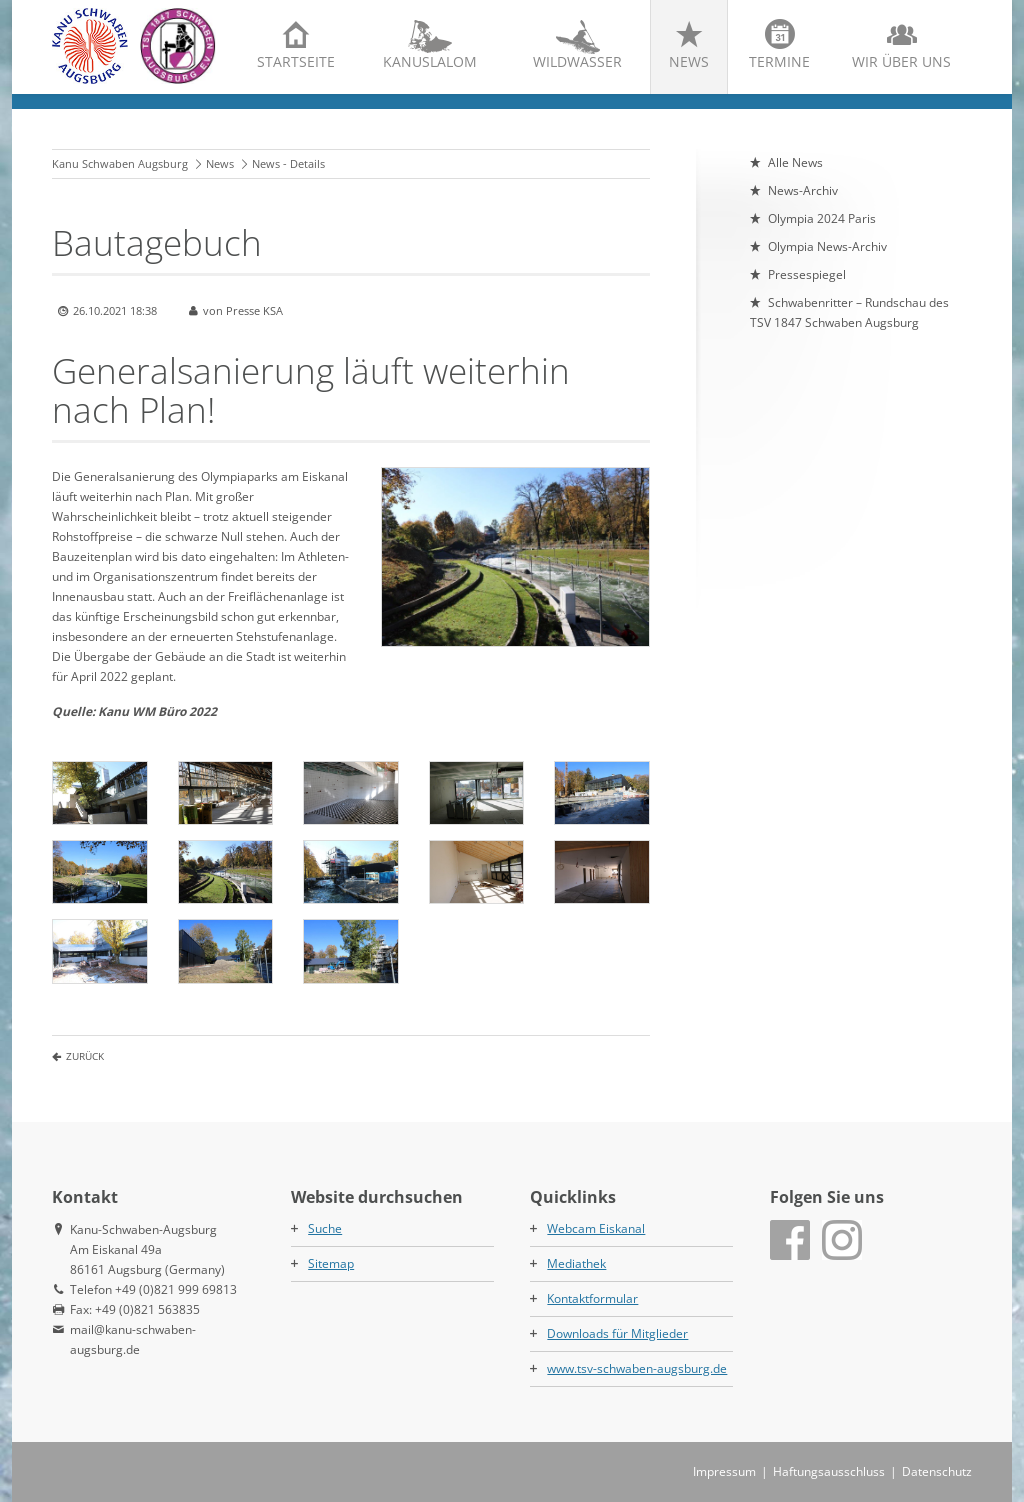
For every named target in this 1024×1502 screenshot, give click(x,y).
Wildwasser (577, 61)
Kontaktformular (592, 1298)
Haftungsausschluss (829, 1471)
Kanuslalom (430, 61)
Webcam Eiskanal (596, 1228)
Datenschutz (937, 1471)
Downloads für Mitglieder (617, 1333)
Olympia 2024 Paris (822, 218)
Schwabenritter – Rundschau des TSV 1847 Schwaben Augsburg (849, 312)
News (689, 61)
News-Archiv (803, 190)
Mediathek (576, 1263)
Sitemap (331, 1263)
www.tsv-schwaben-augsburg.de (637, 1368)
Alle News (795, 162)
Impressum (724, 1471)
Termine (779, 61)
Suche (325, 1228)
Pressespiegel (807, 274)
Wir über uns (901, 61)
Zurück (85, 1056)
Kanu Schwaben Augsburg (120, 163)
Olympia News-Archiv (827, 246)
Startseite (296, 61)
